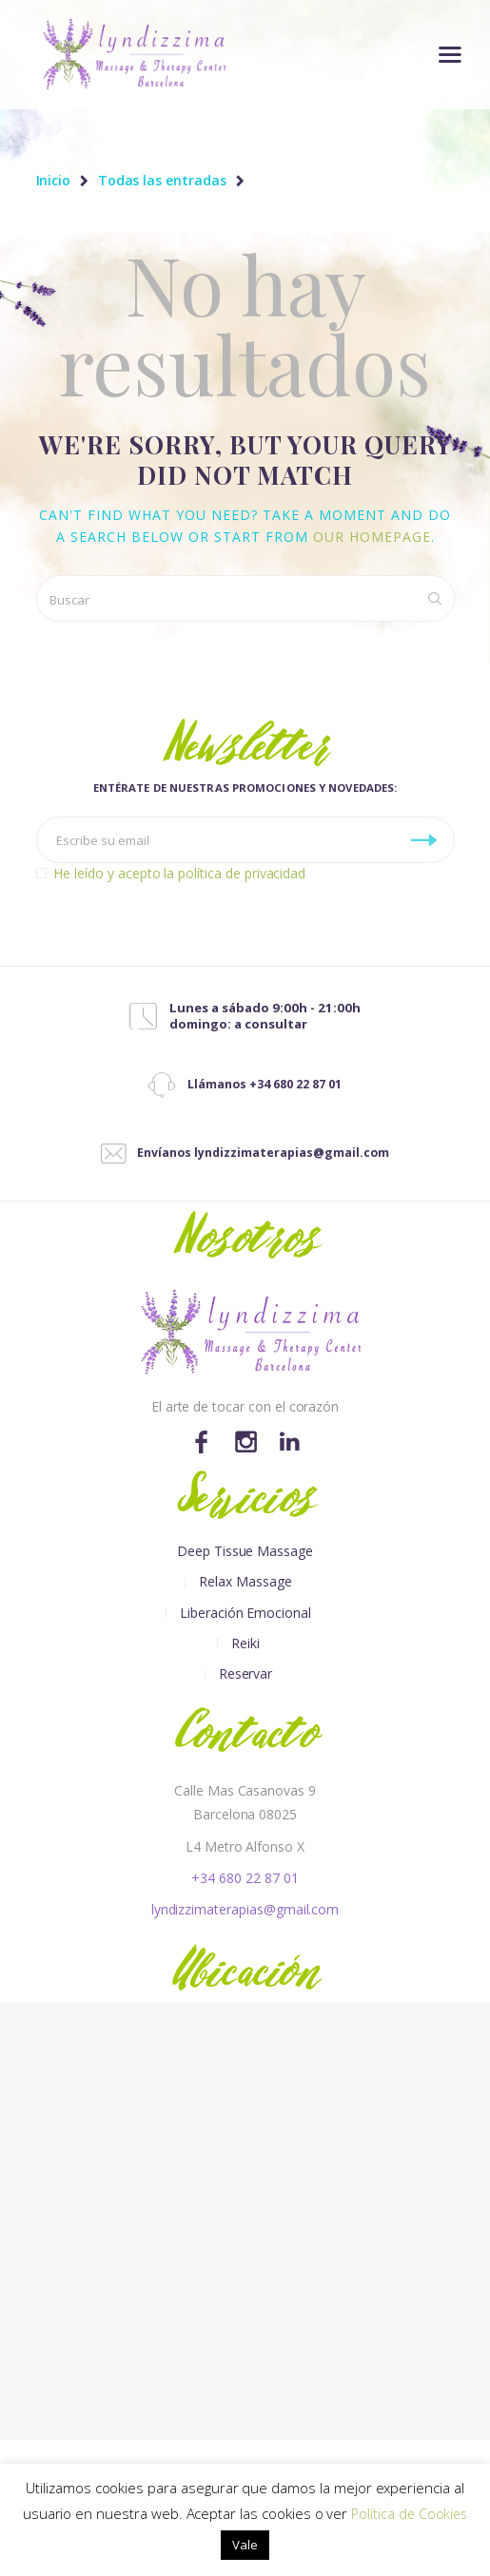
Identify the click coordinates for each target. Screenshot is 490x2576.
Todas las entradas (162, 180)
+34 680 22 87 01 (244, 1878)
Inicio (53, 180)
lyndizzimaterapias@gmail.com (245, 1909)
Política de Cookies (409, 2514)
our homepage (372, 537)
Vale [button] (245, 2544)
